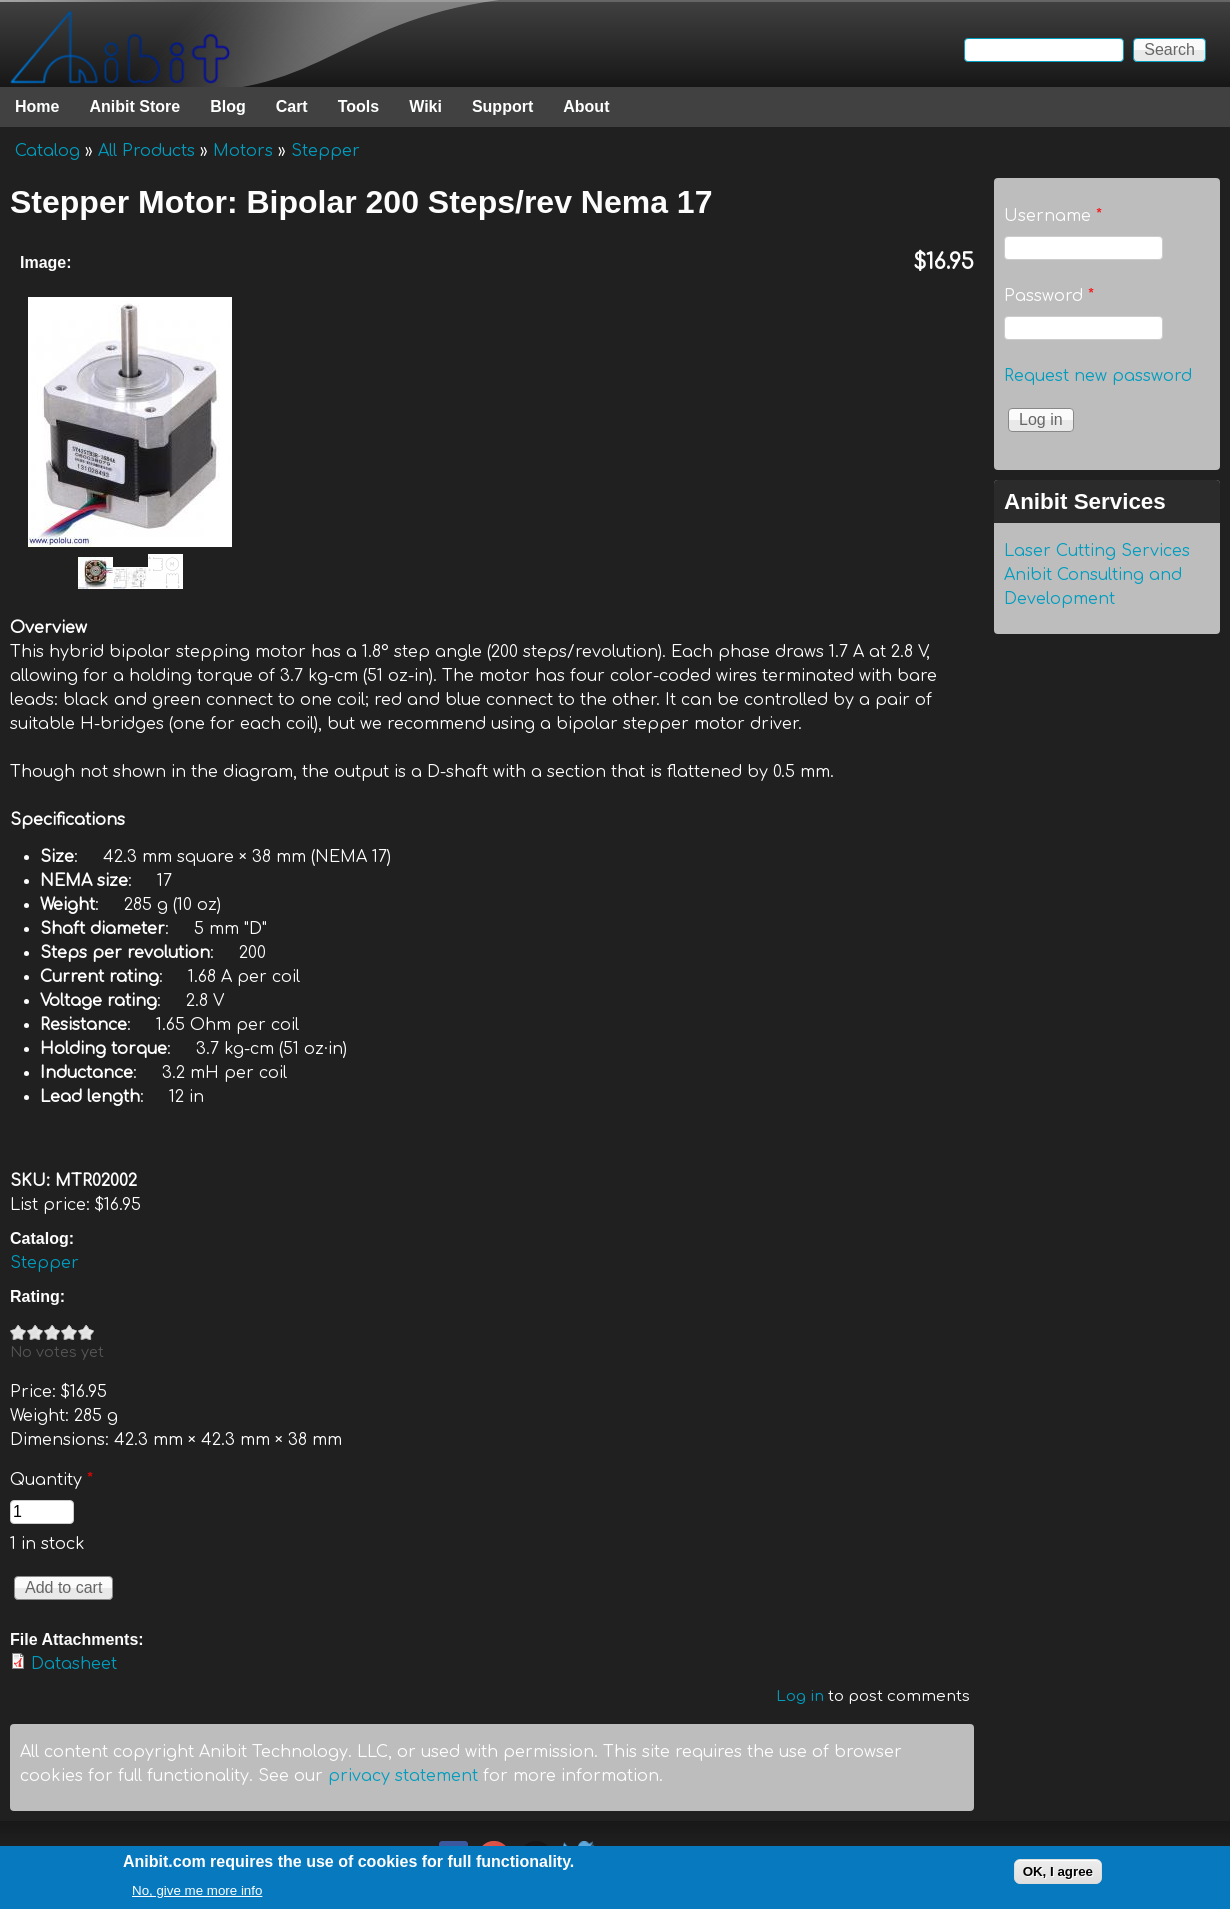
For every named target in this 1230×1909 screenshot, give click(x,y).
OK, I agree (1058, 1875)
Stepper (325, 151)
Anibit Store (134, 106)
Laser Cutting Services (1097, 551)
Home (37, 106)
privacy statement (403, 1776)
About (586, 106)
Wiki (425, 106)
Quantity (51, 1480)
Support (502, 106)
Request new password (1098, 376)
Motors (243, 151)
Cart (292, 106)
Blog (228, 106)
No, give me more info (197, 1894)
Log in (800, 1696)
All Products (146, 151)
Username (1053, 216)
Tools (358, 106)
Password (1049, 296)
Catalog (47, 151)
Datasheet (74, 1664)
